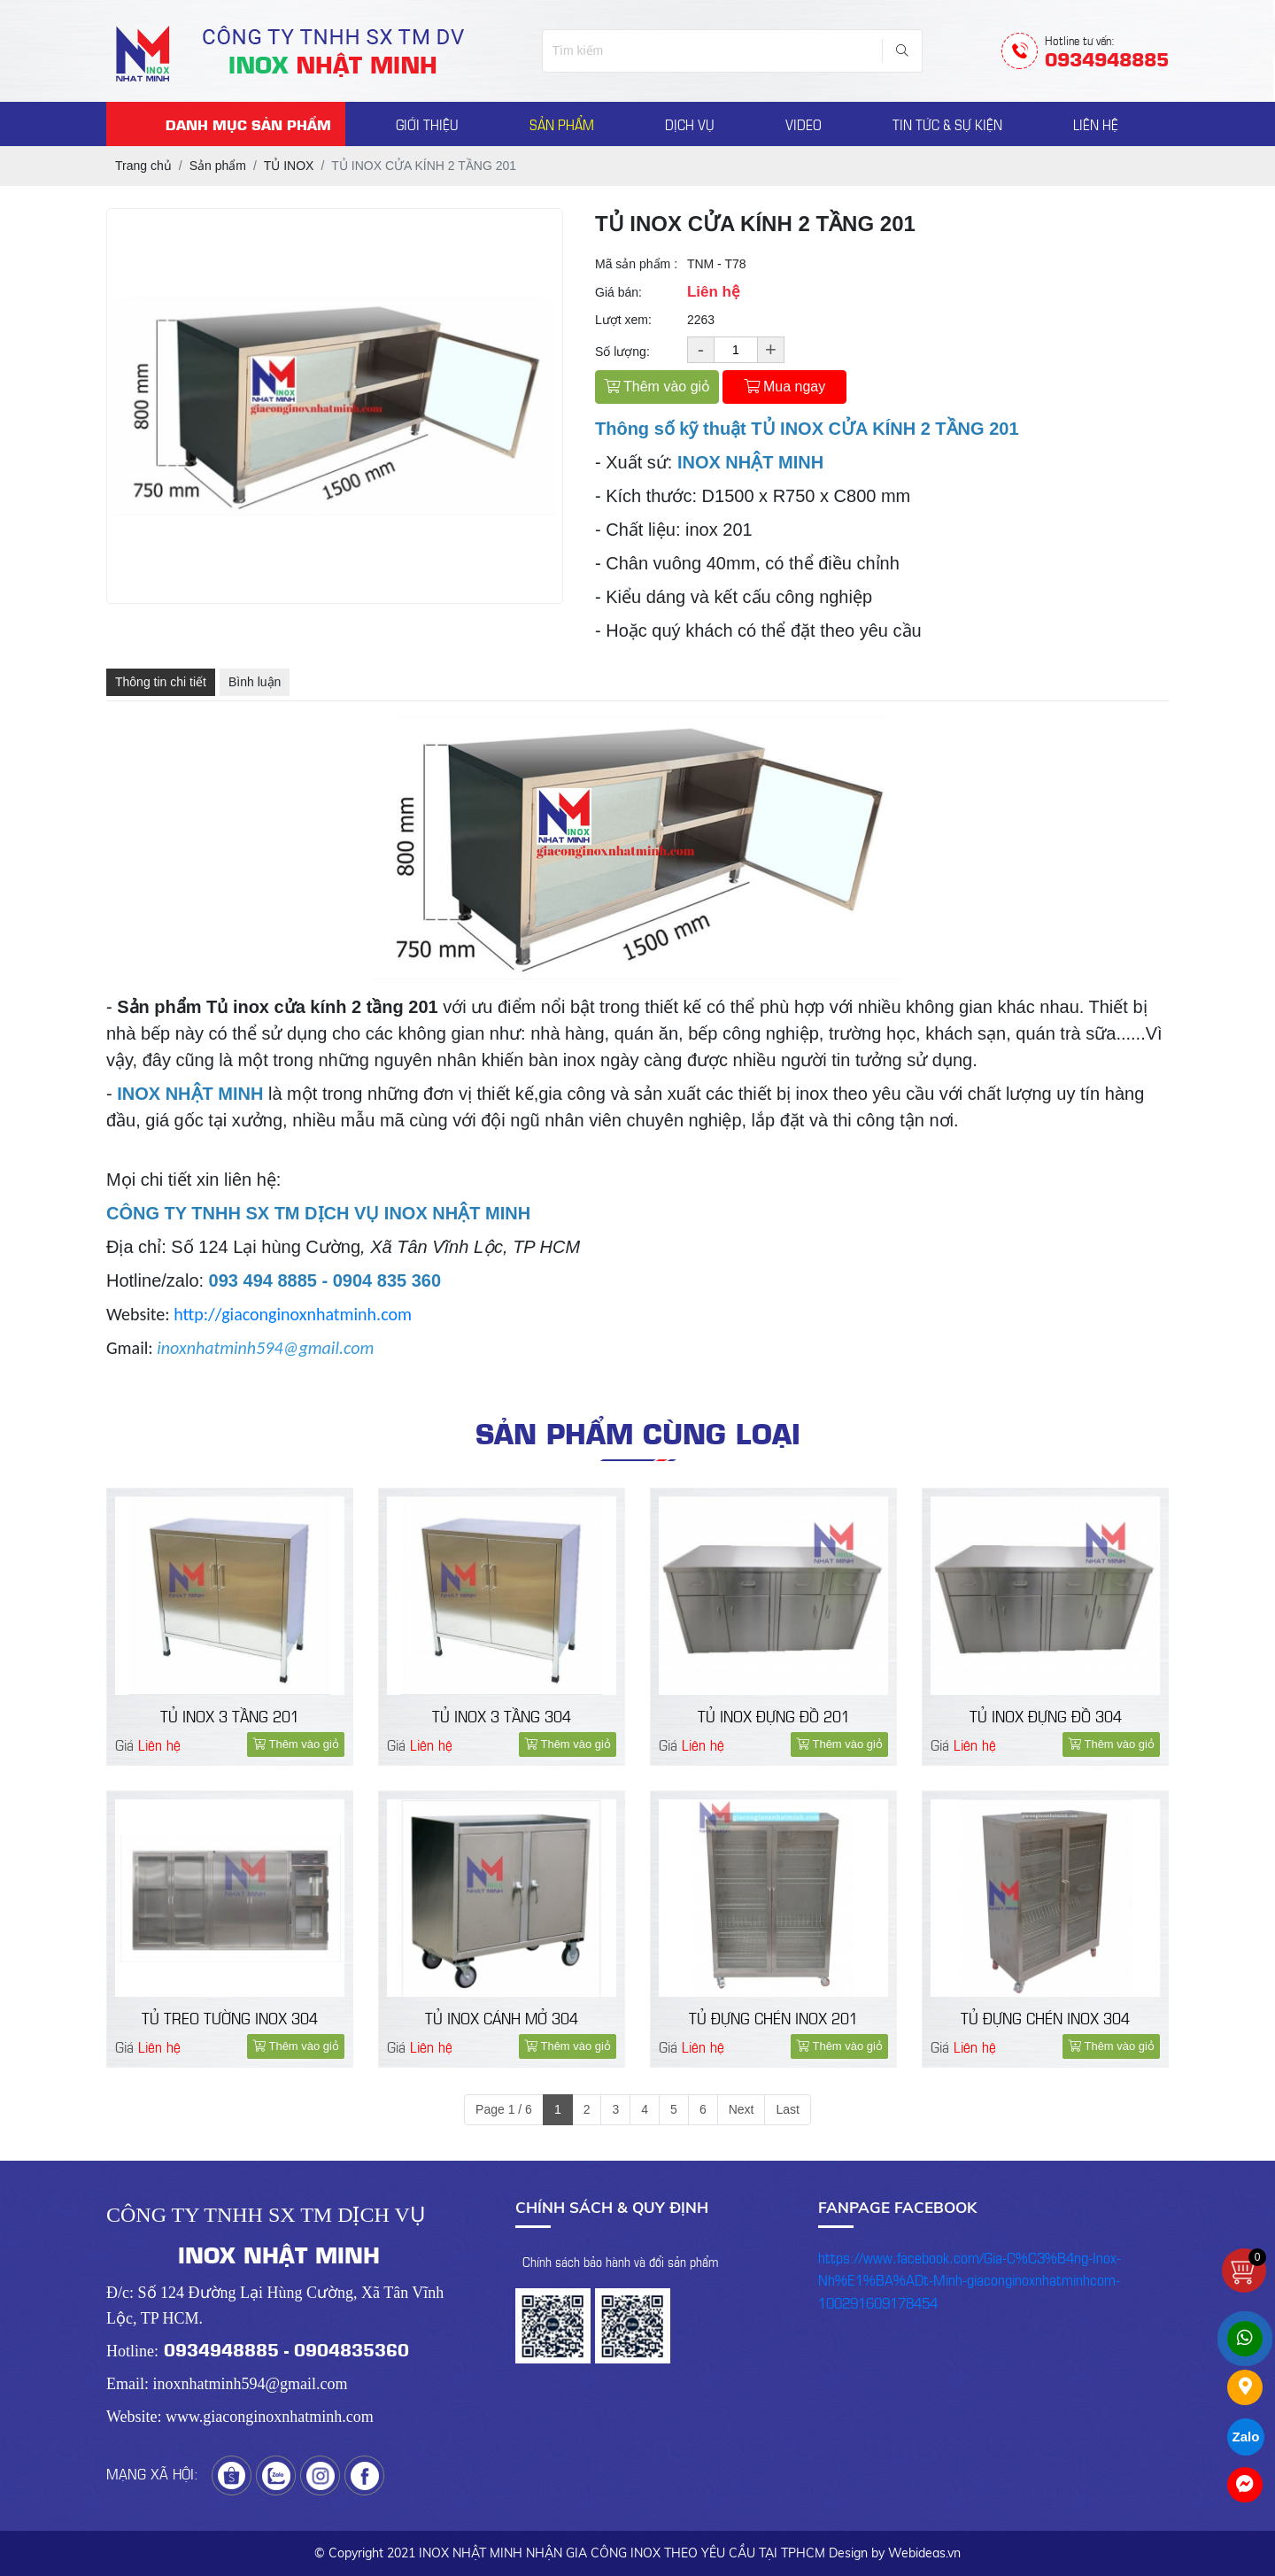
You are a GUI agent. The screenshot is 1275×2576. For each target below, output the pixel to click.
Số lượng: (622, 351)
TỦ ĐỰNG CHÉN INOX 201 (773, 2017)
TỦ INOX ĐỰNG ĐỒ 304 (1046, 1715)
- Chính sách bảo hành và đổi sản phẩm (616, 2260)
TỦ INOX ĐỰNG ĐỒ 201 (774, 1715)
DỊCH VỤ (690, 123)
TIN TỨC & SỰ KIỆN (947, 123)
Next (741, 2108)
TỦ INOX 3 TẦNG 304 (501, 1715)
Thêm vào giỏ (657, 386)
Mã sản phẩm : (636, 264)
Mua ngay (785, 386)
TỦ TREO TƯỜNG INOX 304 (230, 2017)
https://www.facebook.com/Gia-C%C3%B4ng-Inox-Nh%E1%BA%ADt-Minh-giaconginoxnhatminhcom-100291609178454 (969, 2278)
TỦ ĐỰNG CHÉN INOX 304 (1045, 2017)
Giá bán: (618, 292)
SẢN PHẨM (561, 123)
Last (787, 2108)
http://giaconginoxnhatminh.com (293, 1314)
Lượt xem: (623, 320)
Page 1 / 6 (503, 2108)
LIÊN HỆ (1095, 123)
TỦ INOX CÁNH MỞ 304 (501, 2017)
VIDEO (803, 123)
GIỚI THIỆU (427, 123)
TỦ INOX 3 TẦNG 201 (229, 1715)
